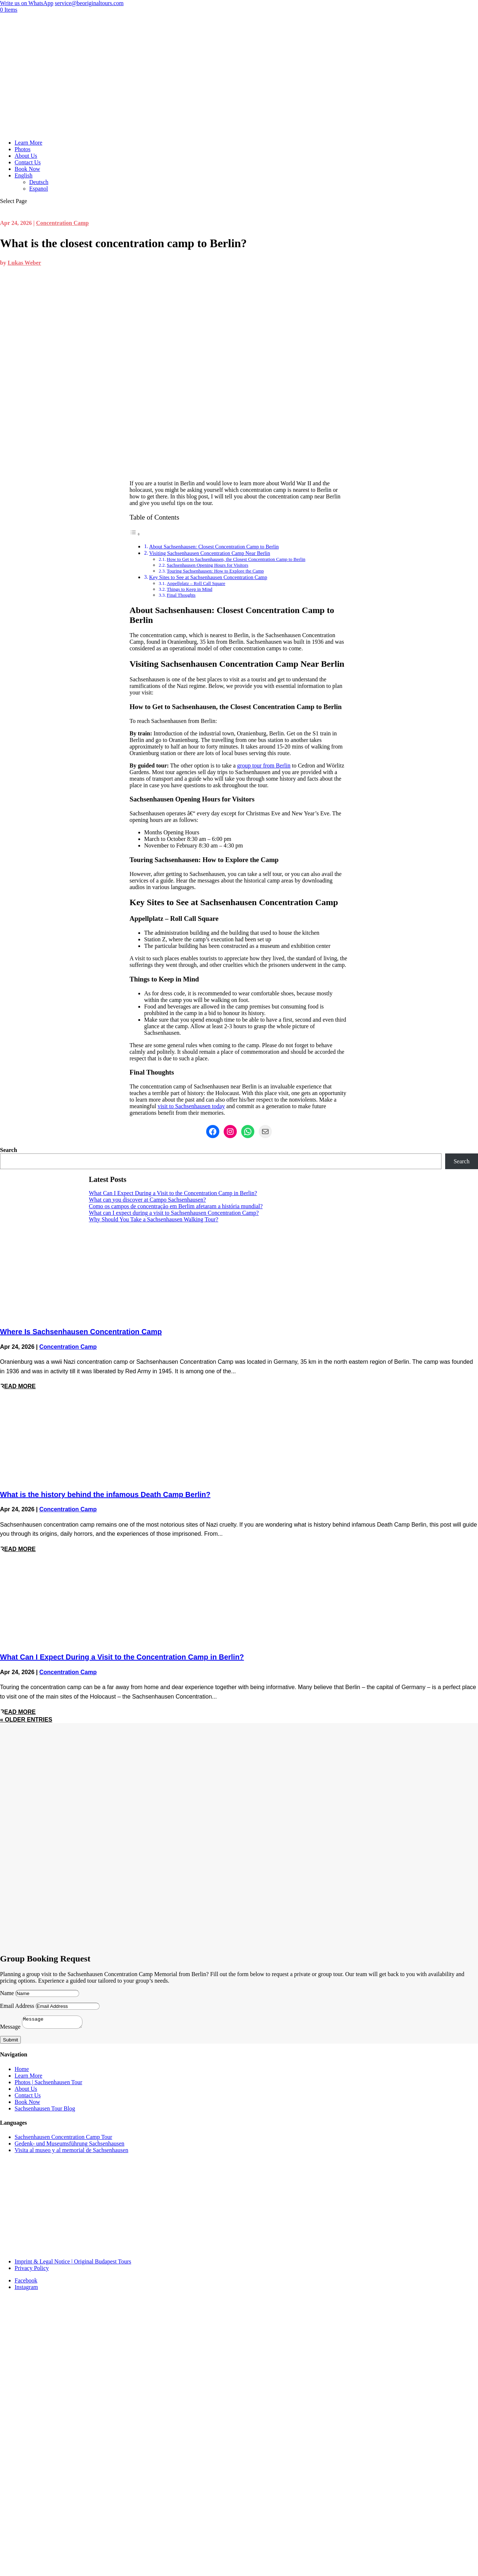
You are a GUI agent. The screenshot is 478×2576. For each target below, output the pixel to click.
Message (10, 2029)
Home (22, 2071)
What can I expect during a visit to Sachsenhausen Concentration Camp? (174, 1213)
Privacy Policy (32, 2270)
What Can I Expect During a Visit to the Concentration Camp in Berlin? (173, 1193)
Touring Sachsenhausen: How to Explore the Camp (215, 571)
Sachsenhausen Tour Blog (45, 2111)
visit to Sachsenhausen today (191, 1106)
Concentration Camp (62, 223)
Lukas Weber (24, 263)
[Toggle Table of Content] (135, 534)
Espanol (38, 188)
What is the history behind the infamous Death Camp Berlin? (105, 1494)
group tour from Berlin (263, 765)
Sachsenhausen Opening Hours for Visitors (207, 565)
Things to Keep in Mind (189, 589)
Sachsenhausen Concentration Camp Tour (63, 2139)
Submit (10, 2042)
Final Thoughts (181, 595)
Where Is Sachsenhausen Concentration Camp (81, 1332)
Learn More (28, 142)
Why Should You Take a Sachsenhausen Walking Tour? (154, 1219)
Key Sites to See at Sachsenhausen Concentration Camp (208, 577)
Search (8, 1150)
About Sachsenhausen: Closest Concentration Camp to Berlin (214, 547)
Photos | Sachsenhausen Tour (48, 2084)
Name (7, 1993)
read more (18, 1386)
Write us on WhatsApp (26, 3)
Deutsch (38, 182)
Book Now (27, 169)
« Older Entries (26, 1719)
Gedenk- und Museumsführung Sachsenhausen (69, 2146)
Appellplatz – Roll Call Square (196, 583)
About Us (26, 156)
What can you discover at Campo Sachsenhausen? (147, 1200)
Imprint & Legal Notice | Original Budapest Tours (73, 2264)
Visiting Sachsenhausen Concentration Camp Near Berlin (209, 553)
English (23, 175)
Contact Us (28, 162)
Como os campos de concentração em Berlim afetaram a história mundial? (176, 1206)
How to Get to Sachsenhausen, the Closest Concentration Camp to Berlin (236, 559)
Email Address (17, 2006)
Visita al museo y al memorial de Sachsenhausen (71, 2152)
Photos (23, 149)
